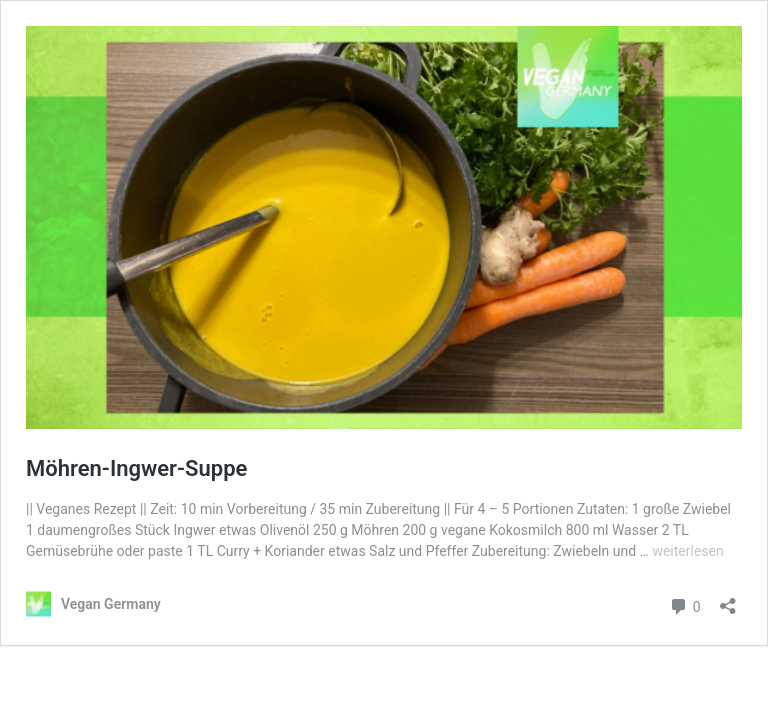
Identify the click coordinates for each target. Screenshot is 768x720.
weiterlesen (687, 551)
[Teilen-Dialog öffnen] (728, 599)
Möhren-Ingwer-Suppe (136, 468)
